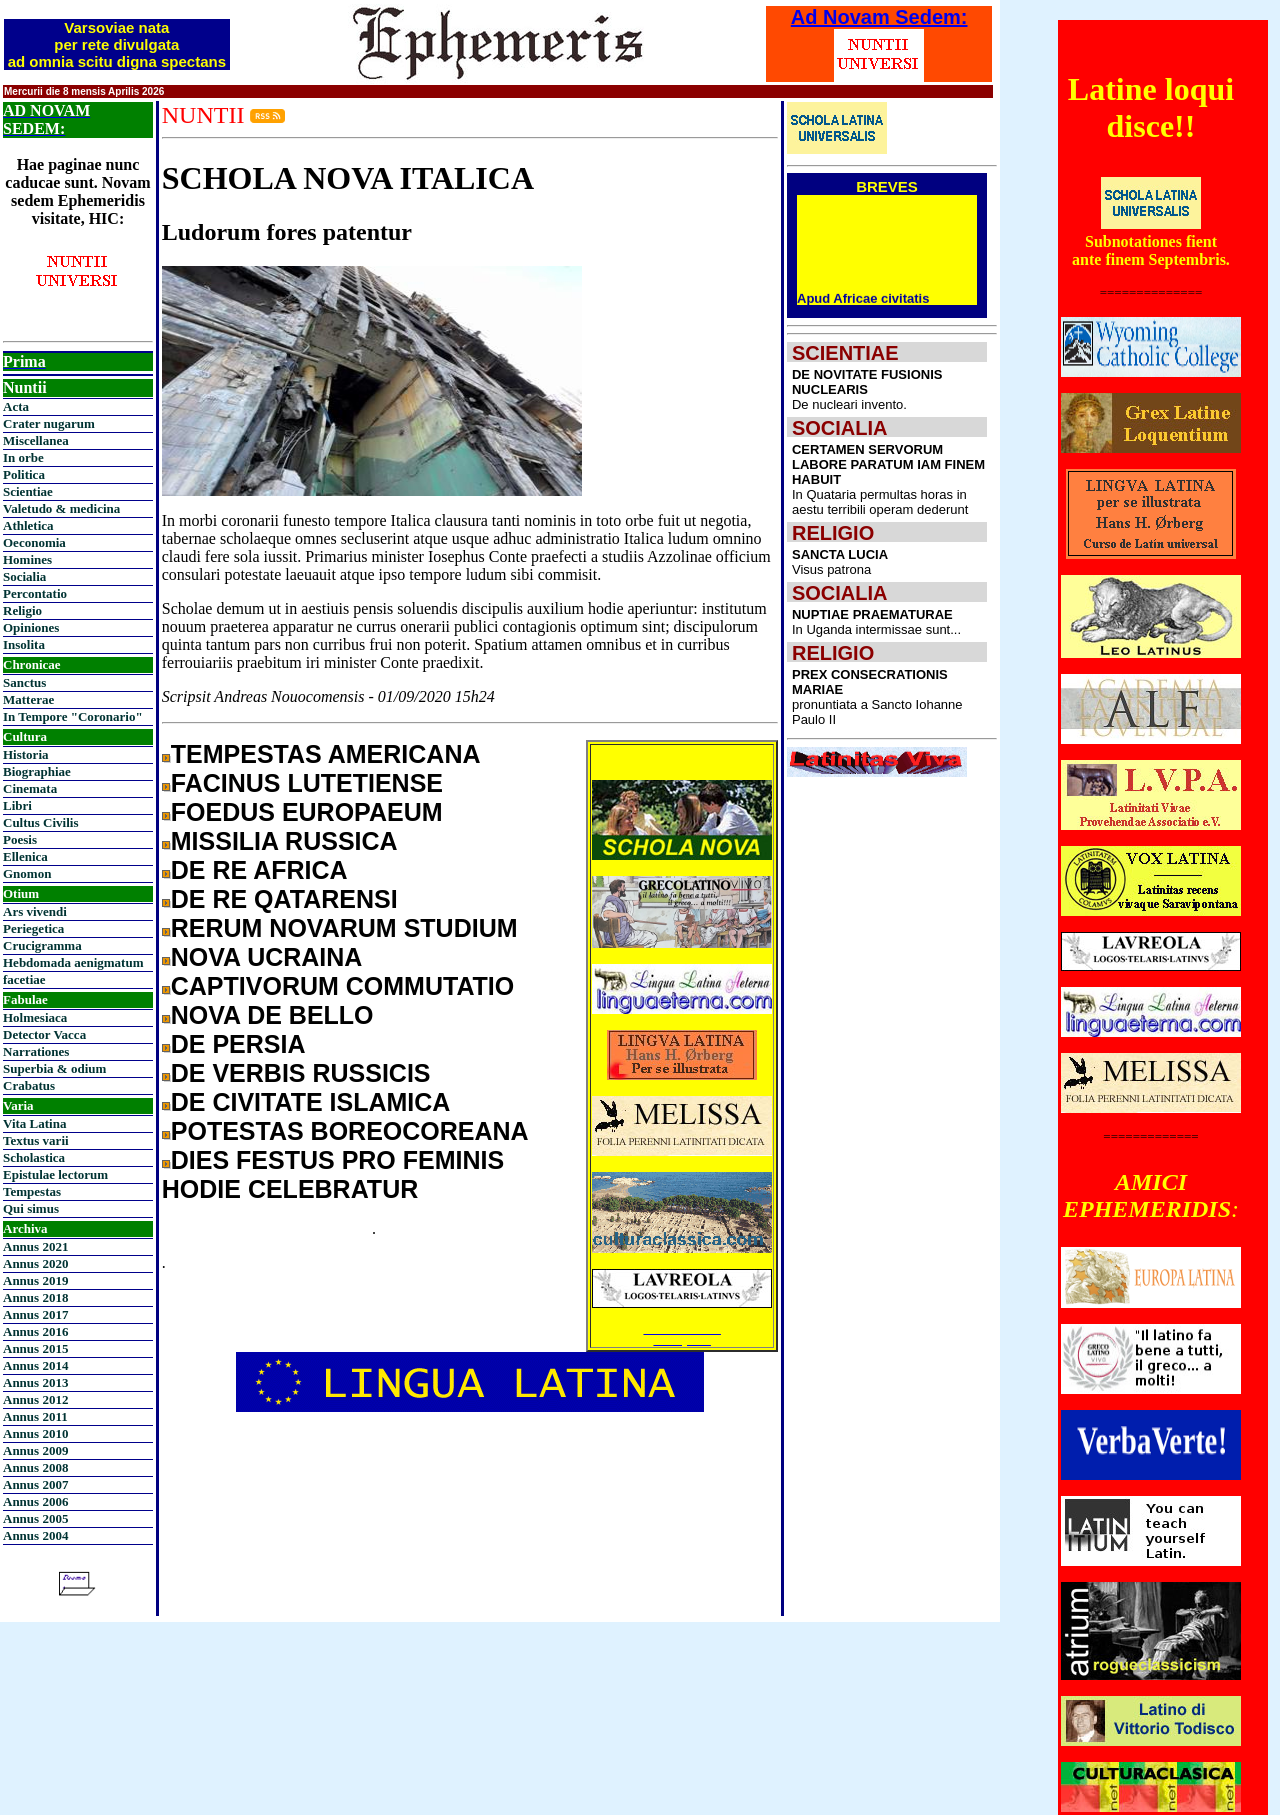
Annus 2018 (35, 1297)
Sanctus (24, 682)
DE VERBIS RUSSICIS (301, 1073)
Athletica (28, 525)
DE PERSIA (238, 1044)
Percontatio (35, 593)
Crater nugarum (49, 423)
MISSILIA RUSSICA (284, 841)
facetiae (24, 979)
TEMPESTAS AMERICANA (326, 754)
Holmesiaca (35, 1017)
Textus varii (36, 1140)
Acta (16, 406)
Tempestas (32, 1191)
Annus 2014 (35, 1365)
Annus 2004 (35, 1535)
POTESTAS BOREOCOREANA (350, 1131)
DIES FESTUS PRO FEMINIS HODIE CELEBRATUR (333, 1174)
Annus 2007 (35, 1484)
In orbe (23, 457)
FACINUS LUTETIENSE (307, 783)
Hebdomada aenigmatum (73, 962)
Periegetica (33, 928)
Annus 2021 (35, 1246)
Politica (24, 474)
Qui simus (31, 1208)
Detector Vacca (44, 1034)
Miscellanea (36, 440)
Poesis (20, 839)
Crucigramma (42, 945)
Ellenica (25, 856)
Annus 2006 (35, 1501)
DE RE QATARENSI (284, 899)
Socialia (24, 576)
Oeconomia (34, 542)
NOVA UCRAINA (267, 957)
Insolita (24, 644)
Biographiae (37, 771)
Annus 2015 (35, 1348)
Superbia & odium (54, 1068)
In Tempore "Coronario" (73, 716)
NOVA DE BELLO (272, 1015)
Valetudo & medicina (61, 508)
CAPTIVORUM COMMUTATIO (342, 986)
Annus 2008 (35, 1467)
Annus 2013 (35, 1382)
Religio (22, 610)
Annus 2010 (35, 1433)
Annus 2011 (35, 1416)
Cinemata (30, 788)
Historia (26, 754)
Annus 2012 (35, 1399)
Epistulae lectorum (55, 1174)
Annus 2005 (35, 1518)
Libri (17, 805)
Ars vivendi (35, 911)
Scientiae (28, 491)
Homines (27, 559)
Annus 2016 (35, 1331)
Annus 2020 (35, 1263)
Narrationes (36, 1051)
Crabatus (29, 1085)
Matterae (28, 699)
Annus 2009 (35, 1450)
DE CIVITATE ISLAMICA (311, 1102)
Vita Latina (34, 1123)
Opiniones (31, 627)
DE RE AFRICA (259, 870)
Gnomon (27, 873)
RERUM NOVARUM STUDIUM (344, 928)
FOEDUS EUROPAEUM (307, 812)
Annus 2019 (35, 1280)
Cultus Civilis (41, 822)
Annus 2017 (35, 1314)
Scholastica (34, 1157)
